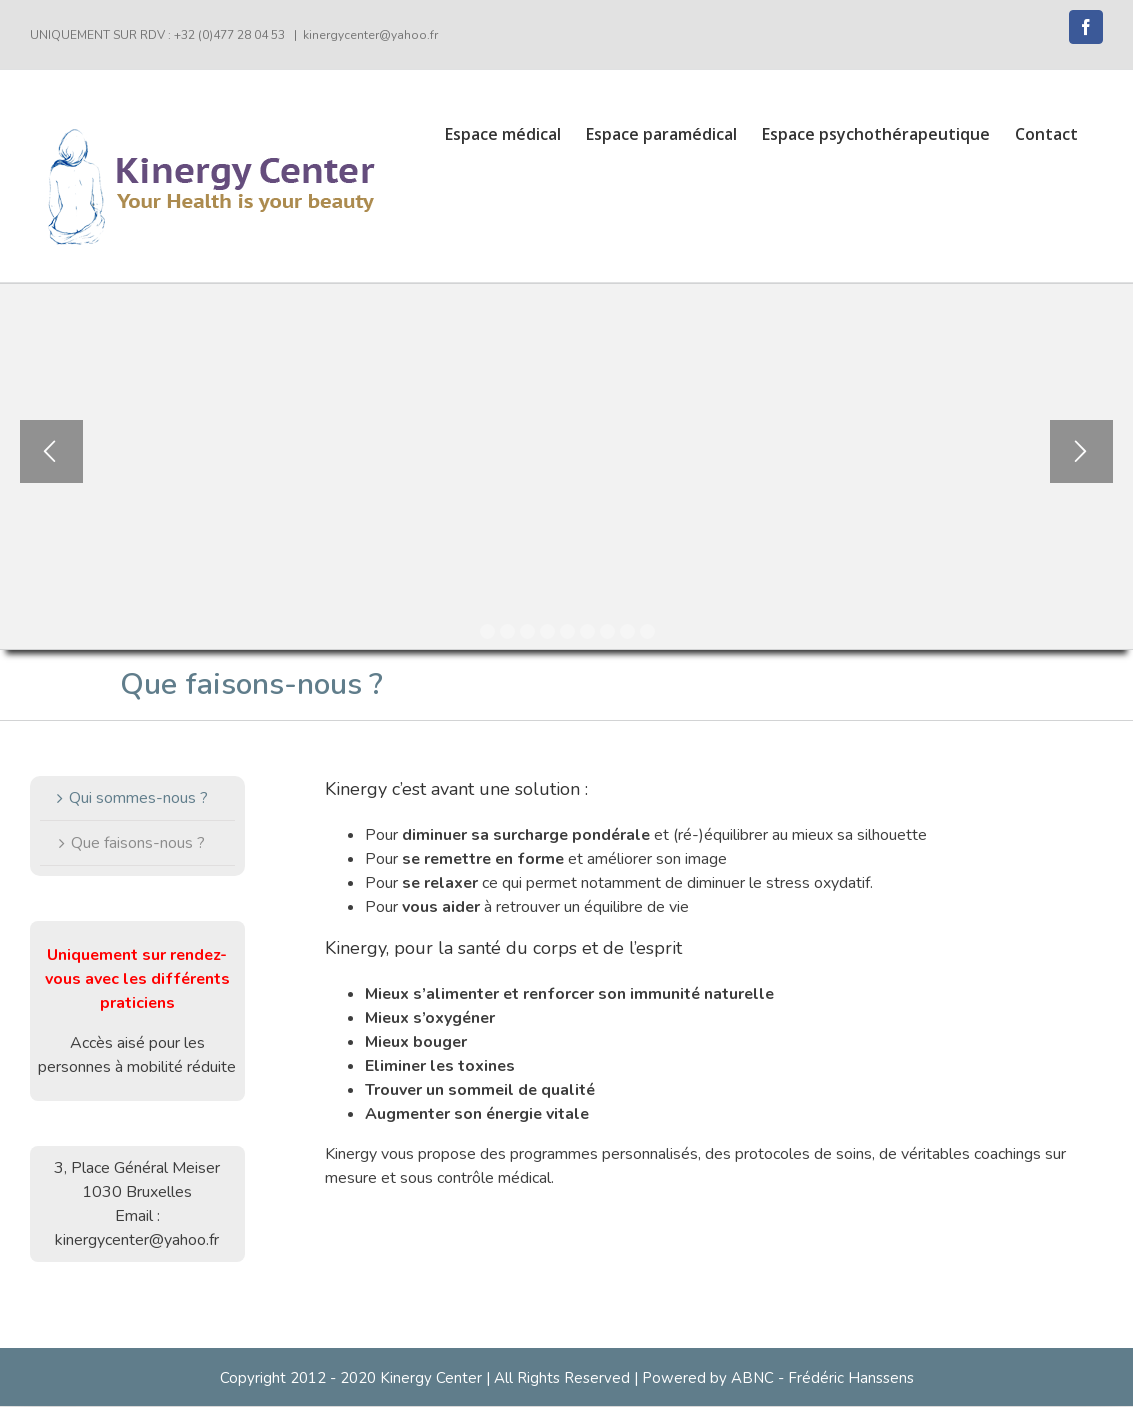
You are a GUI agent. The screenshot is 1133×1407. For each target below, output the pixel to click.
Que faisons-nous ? (138, 843)
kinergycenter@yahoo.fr (370, 35)
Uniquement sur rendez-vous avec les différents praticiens (137, 979)
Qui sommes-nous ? (138, 798)
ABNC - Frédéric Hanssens (822, 1378)
